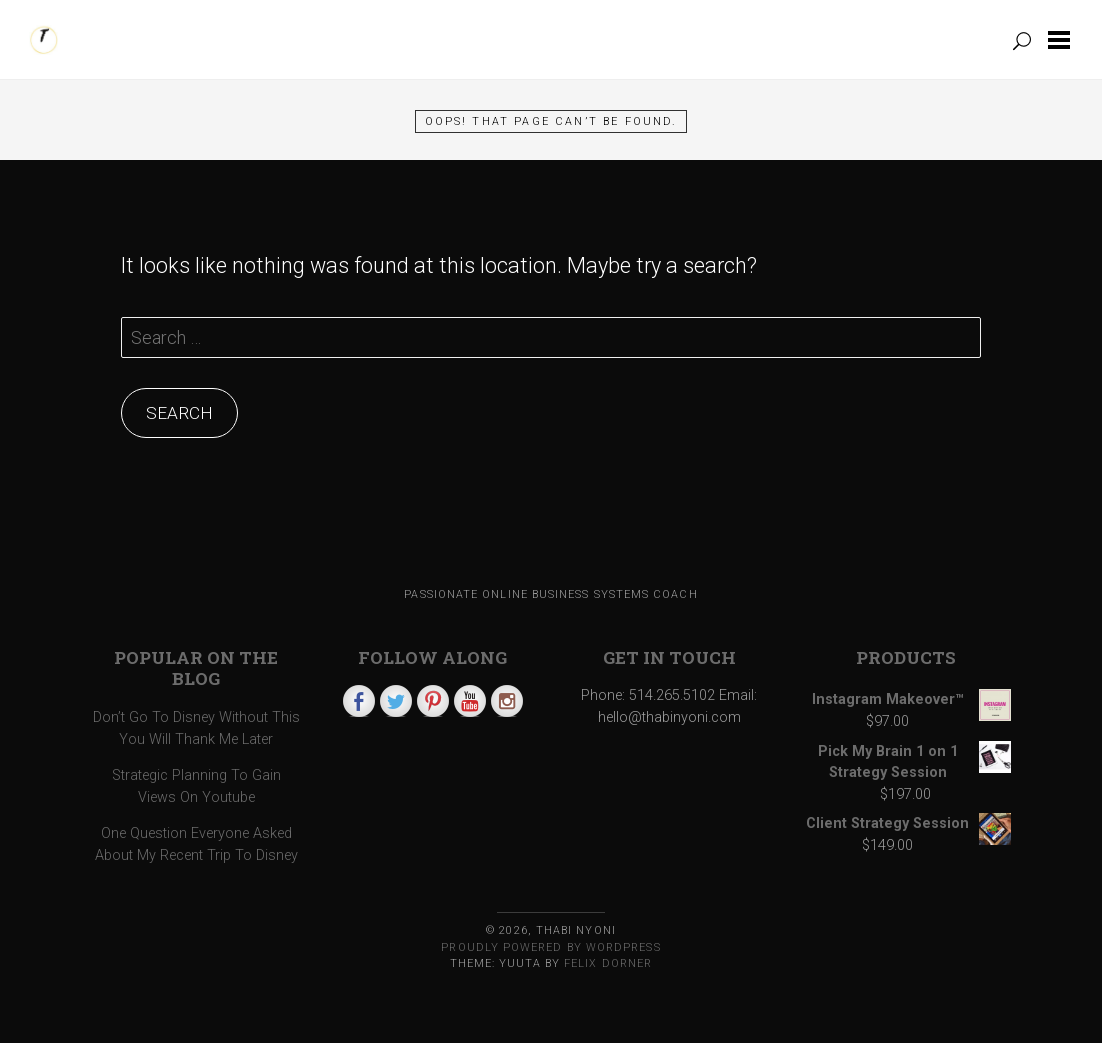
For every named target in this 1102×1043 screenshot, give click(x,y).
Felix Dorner (608, 963)
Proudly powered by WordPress (550, 947)
